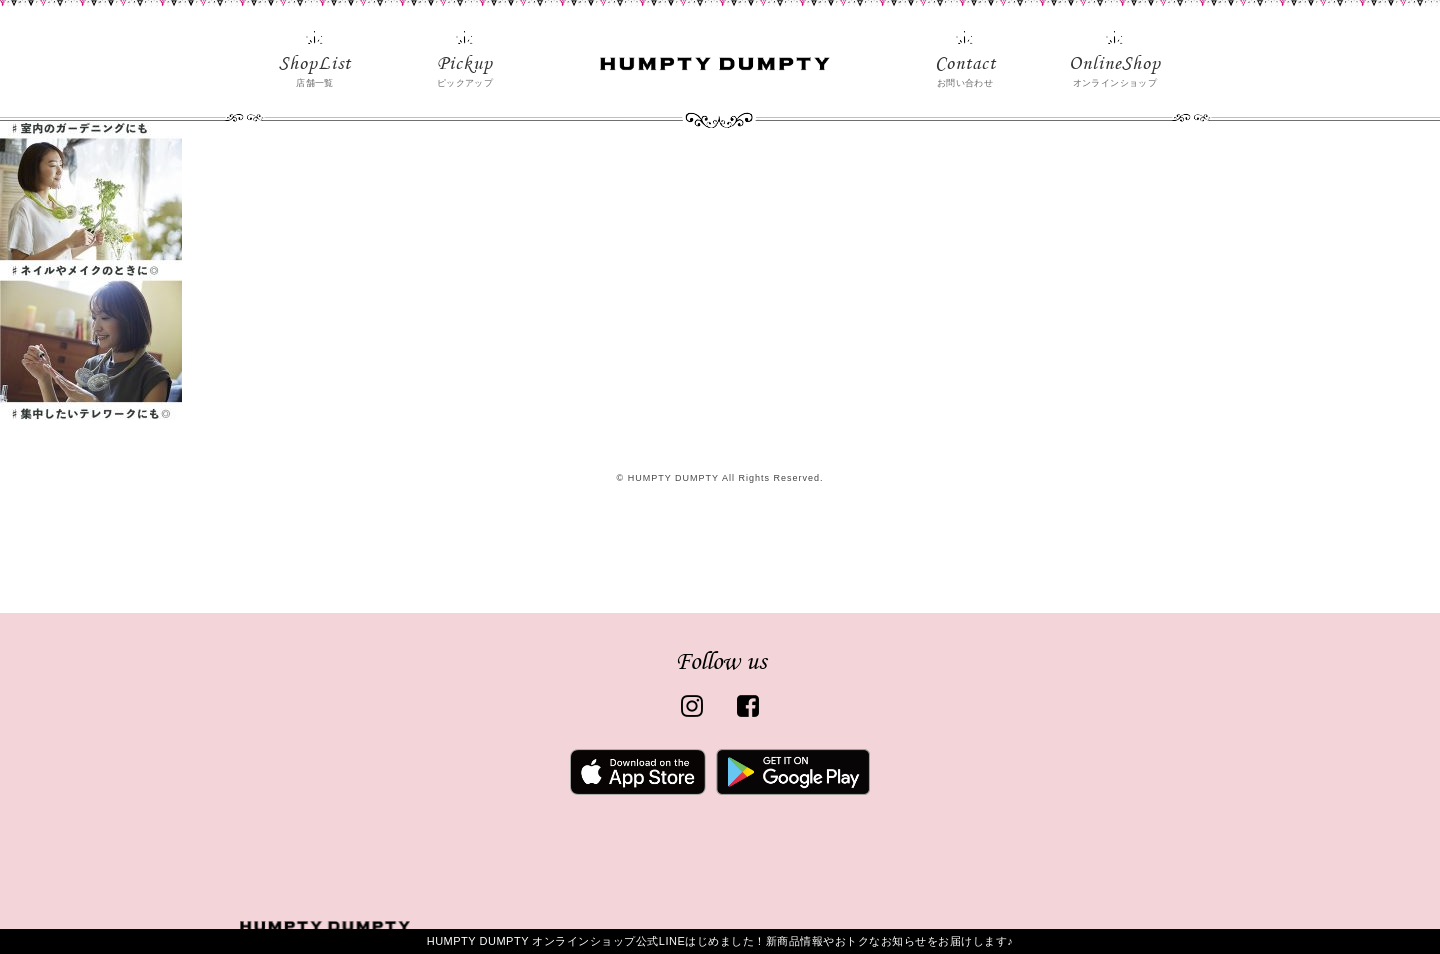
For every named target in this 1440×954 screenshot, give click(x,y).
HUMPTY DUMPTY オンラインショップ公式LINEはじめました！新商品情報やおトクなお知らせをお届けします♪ (720, 941)
